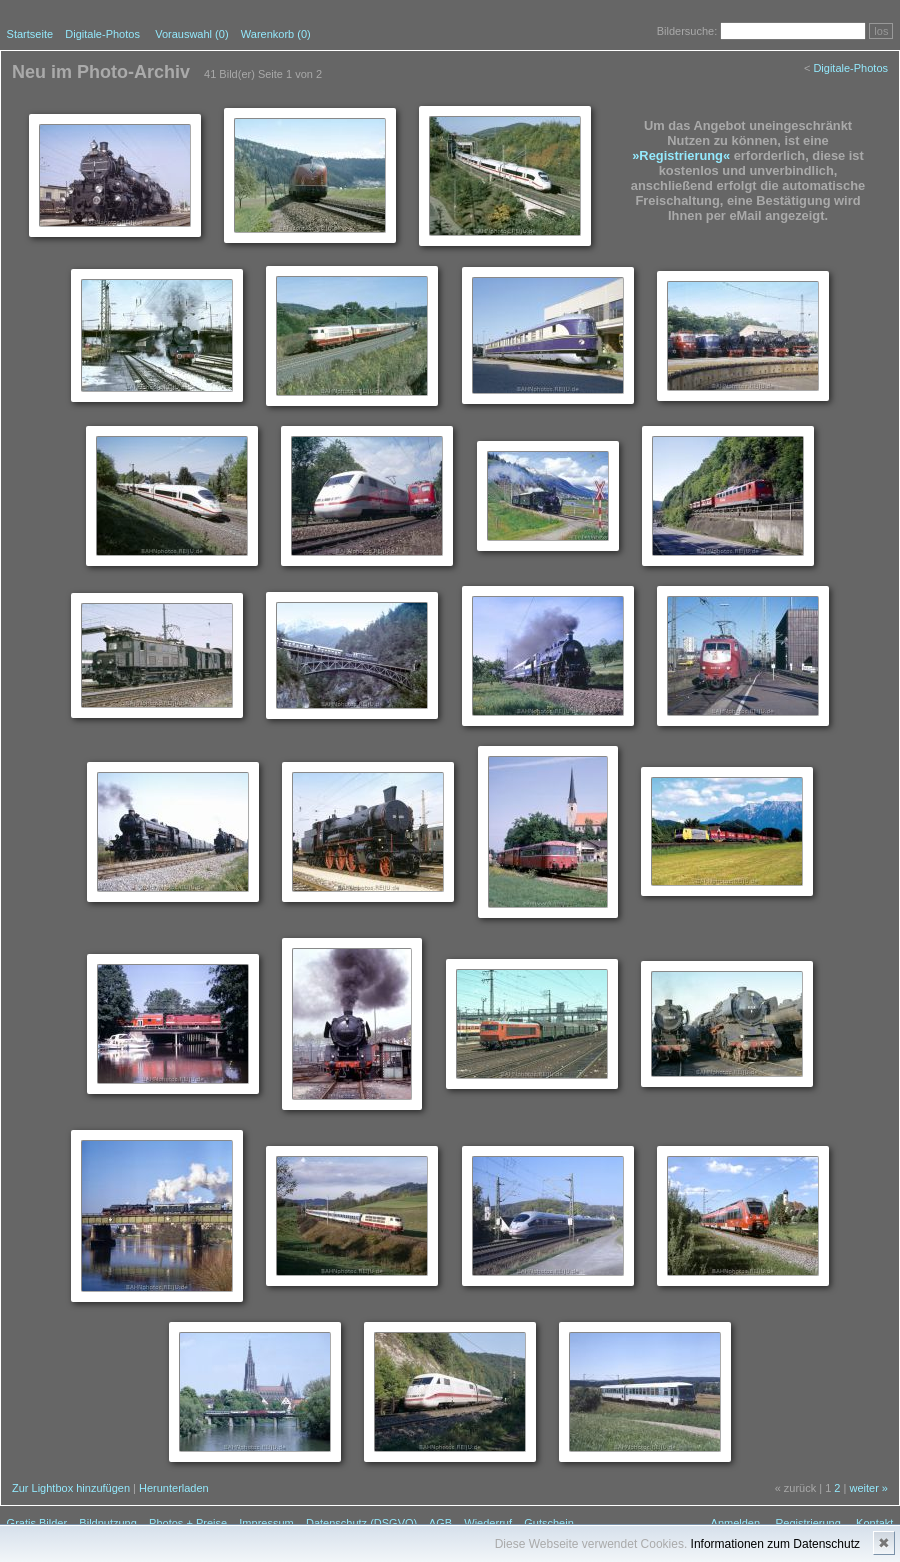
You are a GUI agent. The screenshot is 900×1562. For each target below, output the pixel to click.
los (881, 31)
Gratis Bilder (37, 1523)
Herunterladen (174, 1488)
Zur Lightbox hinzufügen (71, 1488)
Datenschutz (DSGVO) (361, 1523)
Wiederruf (488, 1523)
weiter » (868, 1488)
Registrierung (807, 1523)
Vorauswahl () (191, 34)
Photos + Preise (188, 1523)
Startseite (30, 34)
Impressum (266, 1523)
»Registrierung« (681, 155)
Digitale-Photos (102, 34)
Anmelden (736, 1523)
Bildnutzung (108, 1523)
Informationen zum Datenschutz (775, 1544)
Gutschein (549, 1523)
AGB (440, 1523)
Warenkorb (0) (276, 34)
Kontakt (874, 1523)
